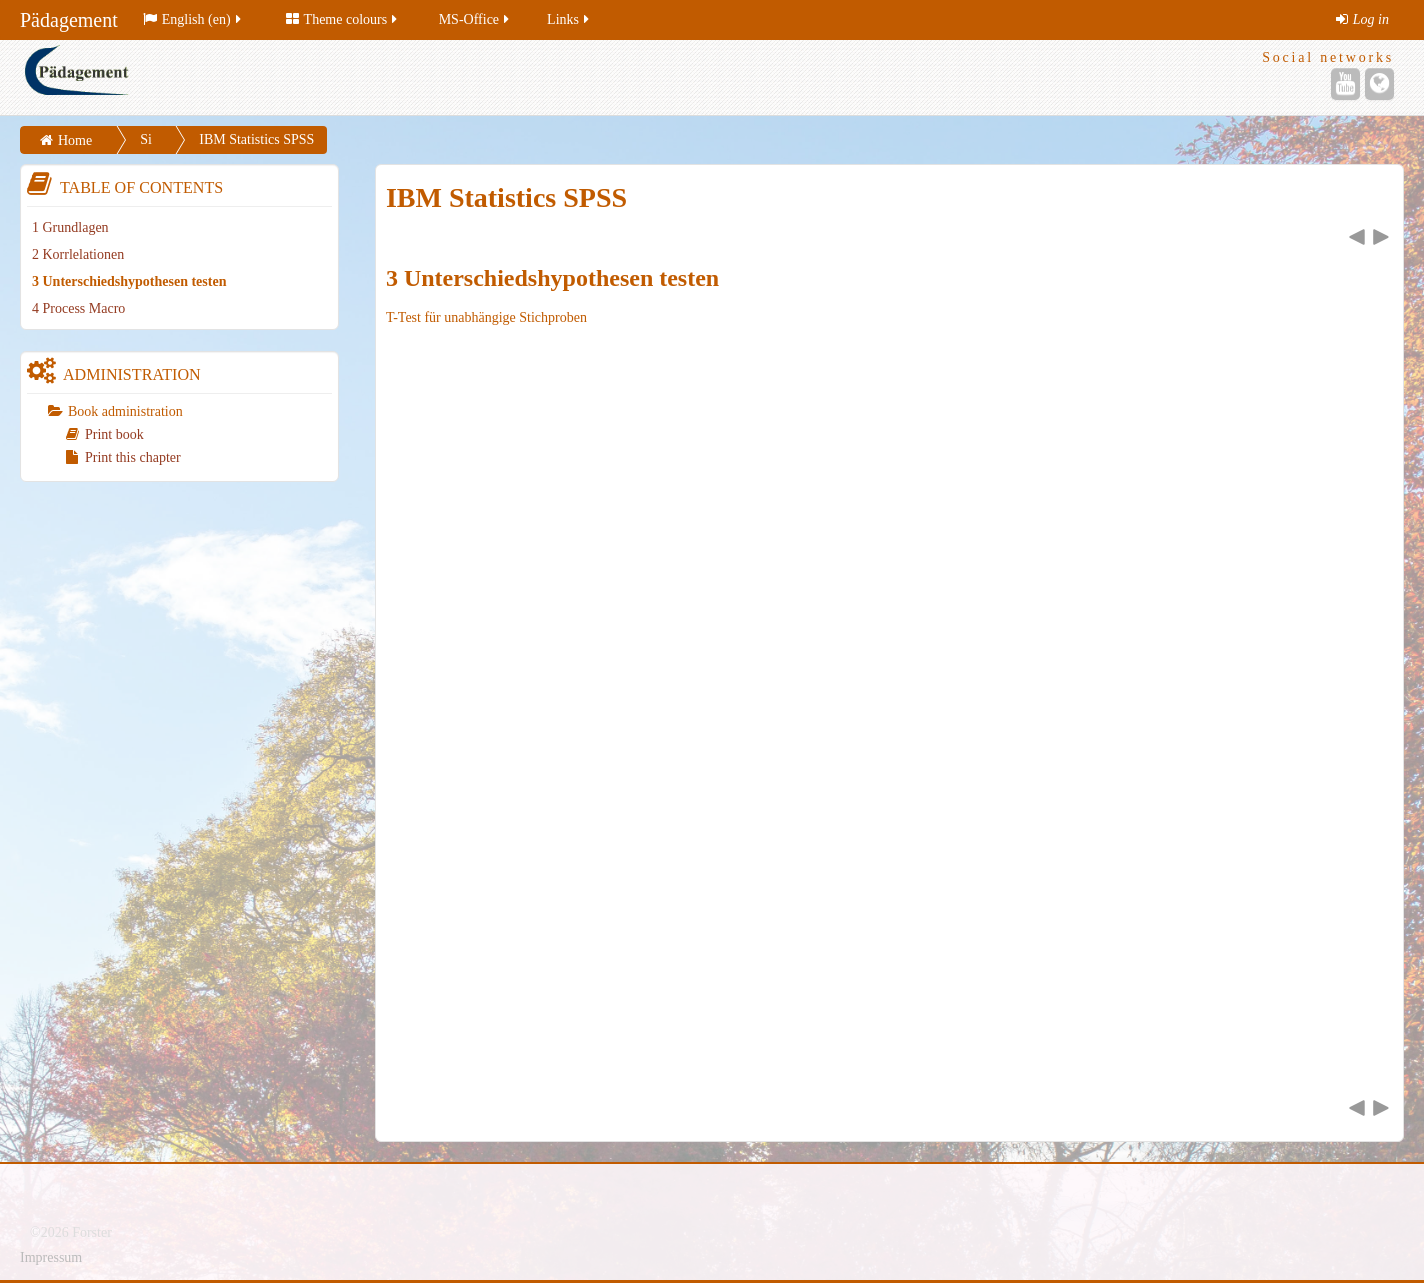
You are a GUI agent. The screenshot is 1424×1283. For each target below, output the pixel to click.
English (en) (193, 19)
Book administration (125, 411)
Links (569, 19)
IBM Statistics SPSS (256, 139)
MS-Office (475, 19)
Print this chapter (123, 457)
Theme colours (343, 19)
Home (75, 140)
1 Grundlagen (70, 227)
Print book (105, 434)
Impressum (51, 1257)
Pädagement (69, 20)
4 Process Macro (78, 308)
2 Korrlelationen (78, 254)
